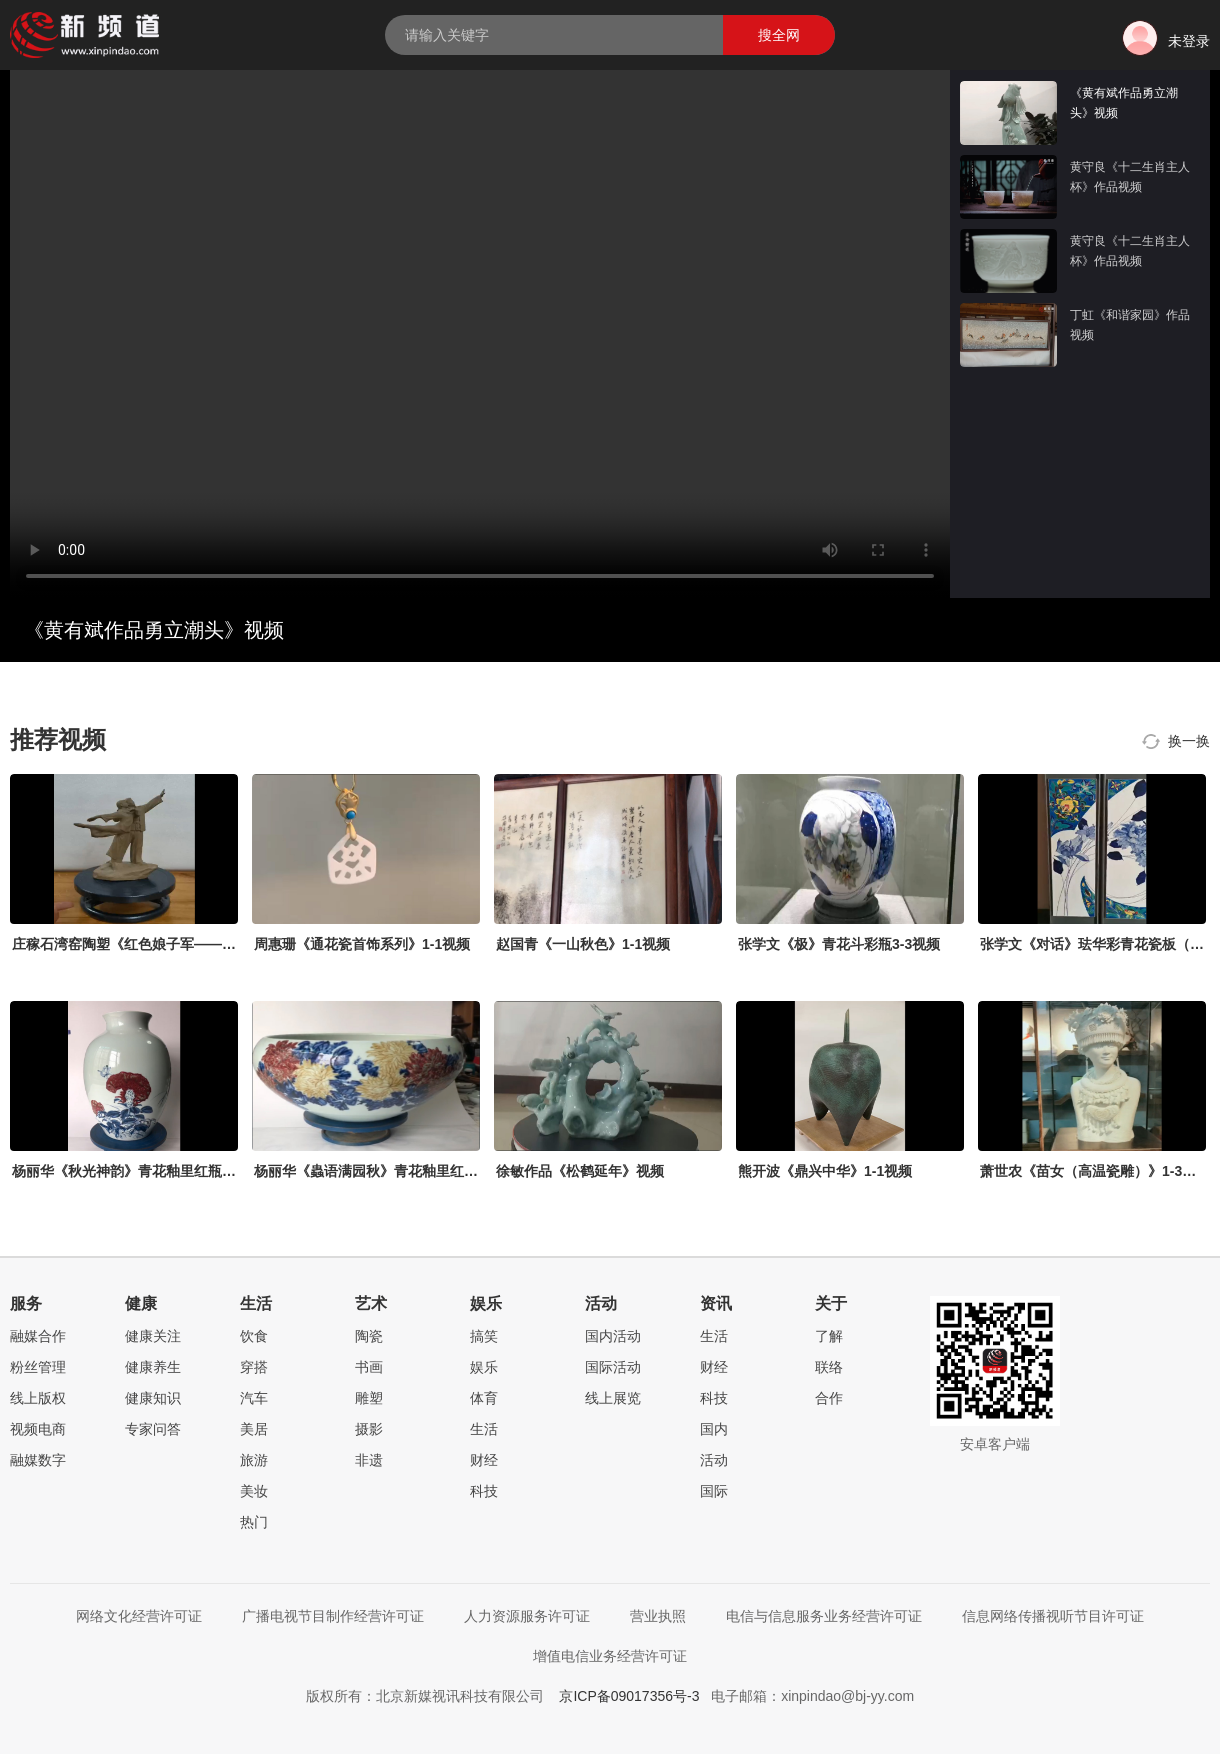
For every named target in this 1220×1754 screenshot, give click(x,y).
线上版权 (38, 1398)
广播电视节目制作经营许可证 (333, 1616)
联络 (829, 1367)
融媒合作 (38, 1336)
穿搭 (254, 1367)
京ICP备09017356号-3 (629, 1696)
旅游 (254, 1460)
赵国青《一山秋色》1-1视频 (583, 944)
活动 (714, 1460)
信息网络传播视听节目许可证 (1053, 1616)
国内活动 (613, 1336)
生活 (484, 1429)
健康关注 (153, 1336)
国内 (714, 1429)
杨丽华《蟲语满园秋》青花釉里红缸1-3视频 (390, 1171)
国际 (714, 1491)
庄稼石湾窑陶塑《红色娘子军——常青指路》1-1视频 (176, 944)
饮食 (254, 1336)
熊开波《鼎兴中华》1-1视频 (825, 1171)
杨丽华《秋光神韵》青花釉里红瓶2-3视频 (141, 1171)
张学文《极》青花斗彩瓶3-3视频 (839, 944)
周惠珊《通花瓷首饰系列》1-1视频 (362, 944)
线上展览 (613, 1398)
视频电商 (38, 1429)
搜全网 (779, 35)
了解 (829, 1336)
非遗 (369, 1460)
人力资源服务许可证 (527, 1616)
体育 (484, 1398)
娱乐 (484, 1367)
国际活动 (613, 1367)
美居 (254, 1429)
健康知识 (153, 1398)
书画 (369, 1367)
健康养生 (153, 1367)
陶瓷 (369, 1336)
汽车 (254, 1398)
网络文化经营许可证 (139, 1616)
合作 (829, 1398)
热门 (254, 1522)
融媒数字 (38, 1460)
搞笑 (484, 1336)
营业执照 (658, 1616)
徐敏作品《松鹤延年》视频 (580, 1171)
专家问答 (153, 1429)
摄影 (369, 1429)
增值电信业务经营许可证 (610, 1656)
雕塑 (369, 1398)
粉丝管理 (38, 1367)
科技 (484, 1491)
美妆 (254, 1491)
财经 (484, 1460)
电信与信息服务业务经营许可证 (824, 1616)
